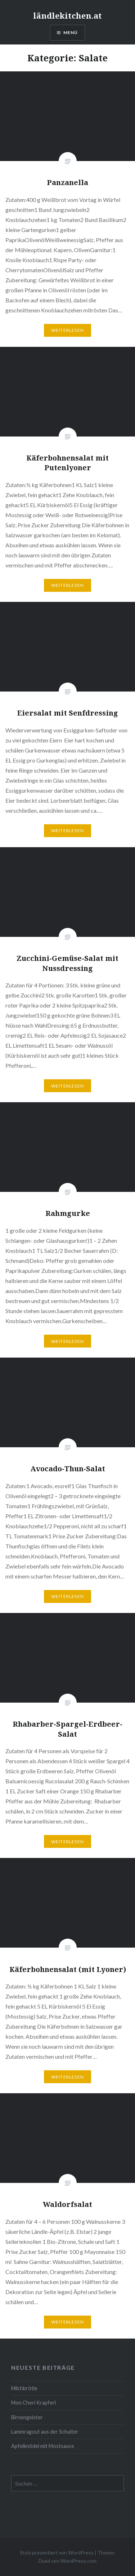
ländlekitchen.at (67, 15)
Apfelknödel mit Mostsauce (42, 2446)
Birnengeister (27, 2417)
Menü (70, 32)
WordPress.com (78, 2561)
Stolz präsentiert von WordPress (57, 2552)
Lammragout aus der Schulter (44, 2432)
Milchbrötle (24, 2388)
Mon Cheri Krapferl (33, 2403)
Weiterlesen (67, 330)
